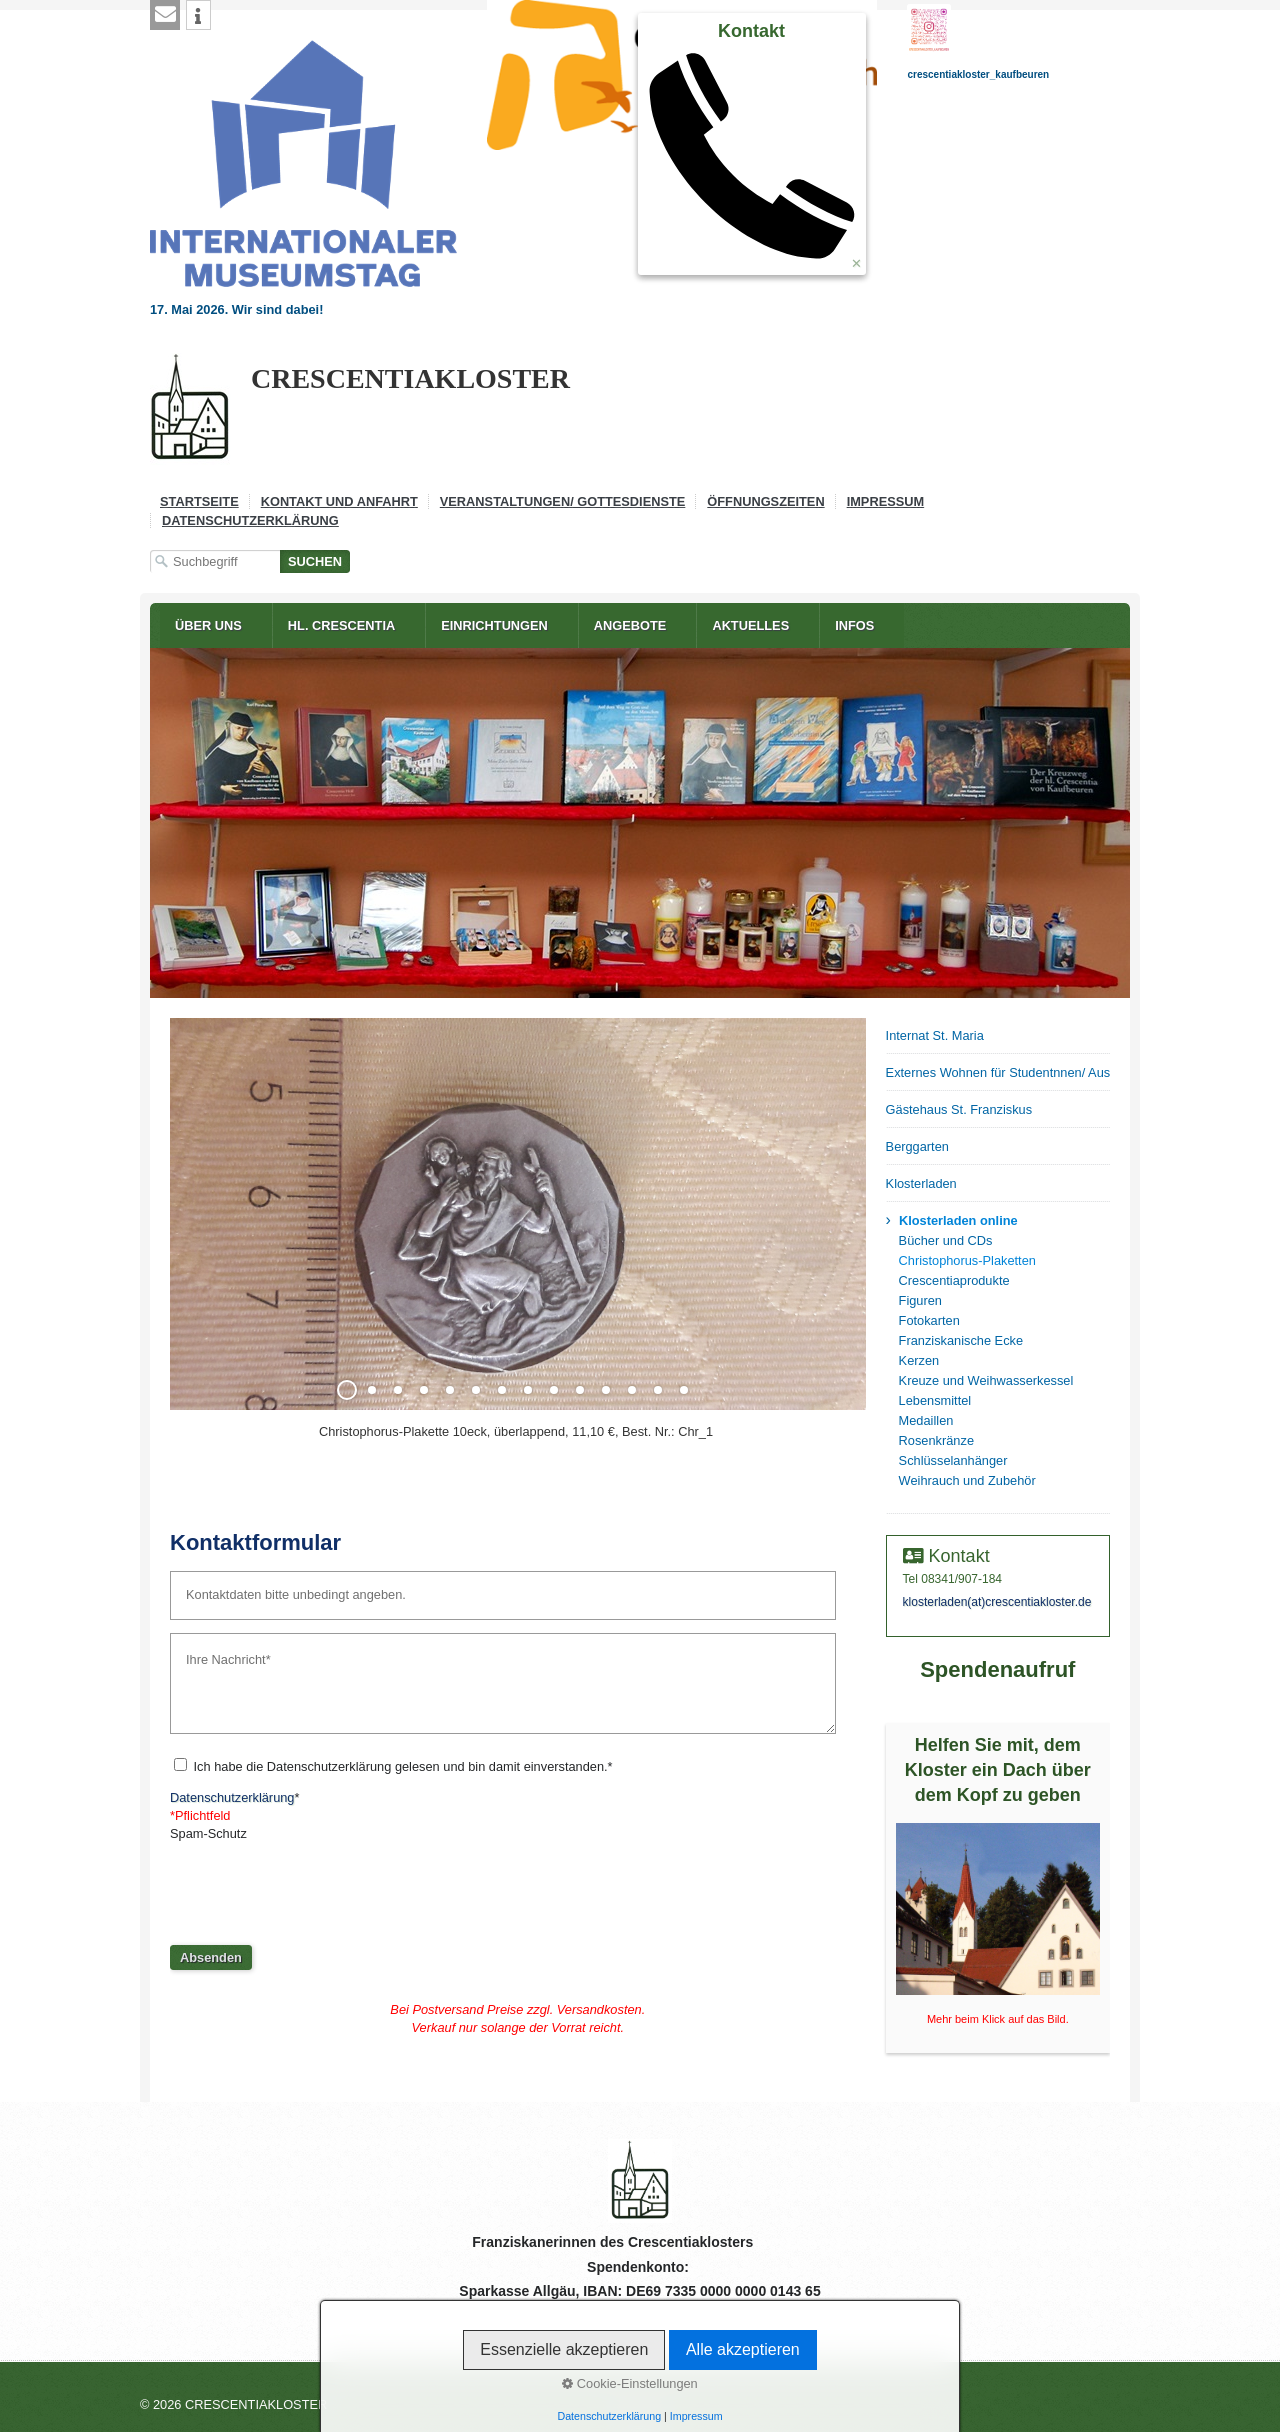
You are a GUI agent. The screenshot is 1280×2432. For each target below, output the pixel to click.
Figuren (920, 1300)
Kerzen (919, 1360)
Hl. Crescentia (341, 625)
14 (684, 1390)
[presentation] (322, 1886)
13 (658, 1390)
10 (580, 1390)
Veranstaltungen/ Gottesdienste (563, 501)
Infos (854, 625)
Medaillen (926, 1420)
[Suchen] (315, 561)
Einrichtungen (494, 625)
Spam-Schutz (208, 1833)
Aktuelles (750, 625)
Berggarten (917, 1146)
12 (632, 1390)
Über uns (208, 625)
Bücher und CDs (946, 1240)
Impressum (886, 501)
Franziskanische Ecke (961, 1340)
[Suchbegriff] (215, 561)
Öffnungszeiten (765, 501)
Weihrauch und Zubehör (967, 1480)
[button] (165, 15)
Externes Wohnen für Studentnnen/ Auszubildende (998, 1072)
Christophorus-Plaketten (967, 1260)
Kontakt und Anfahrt (339, 501)
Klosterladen (921, 1183)
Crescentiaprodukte (954, 1280)
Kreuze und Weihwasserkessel (986, 1380)
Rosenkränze (936, 1440)
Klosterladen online (958, 1220)
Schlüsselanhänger (953, 1460)
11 (606, 1390)
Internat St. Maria (935, 1035)
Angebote (630, 625)
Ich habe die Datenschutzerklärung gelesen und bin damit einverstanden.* (403, 1766)
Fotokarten (929, 1320)
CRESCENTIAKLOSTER (410, 378)
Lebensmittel (935, 1400)
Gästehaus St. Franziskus (959, 1109)
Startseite (199, 501)
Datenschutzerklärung (250, 520)
